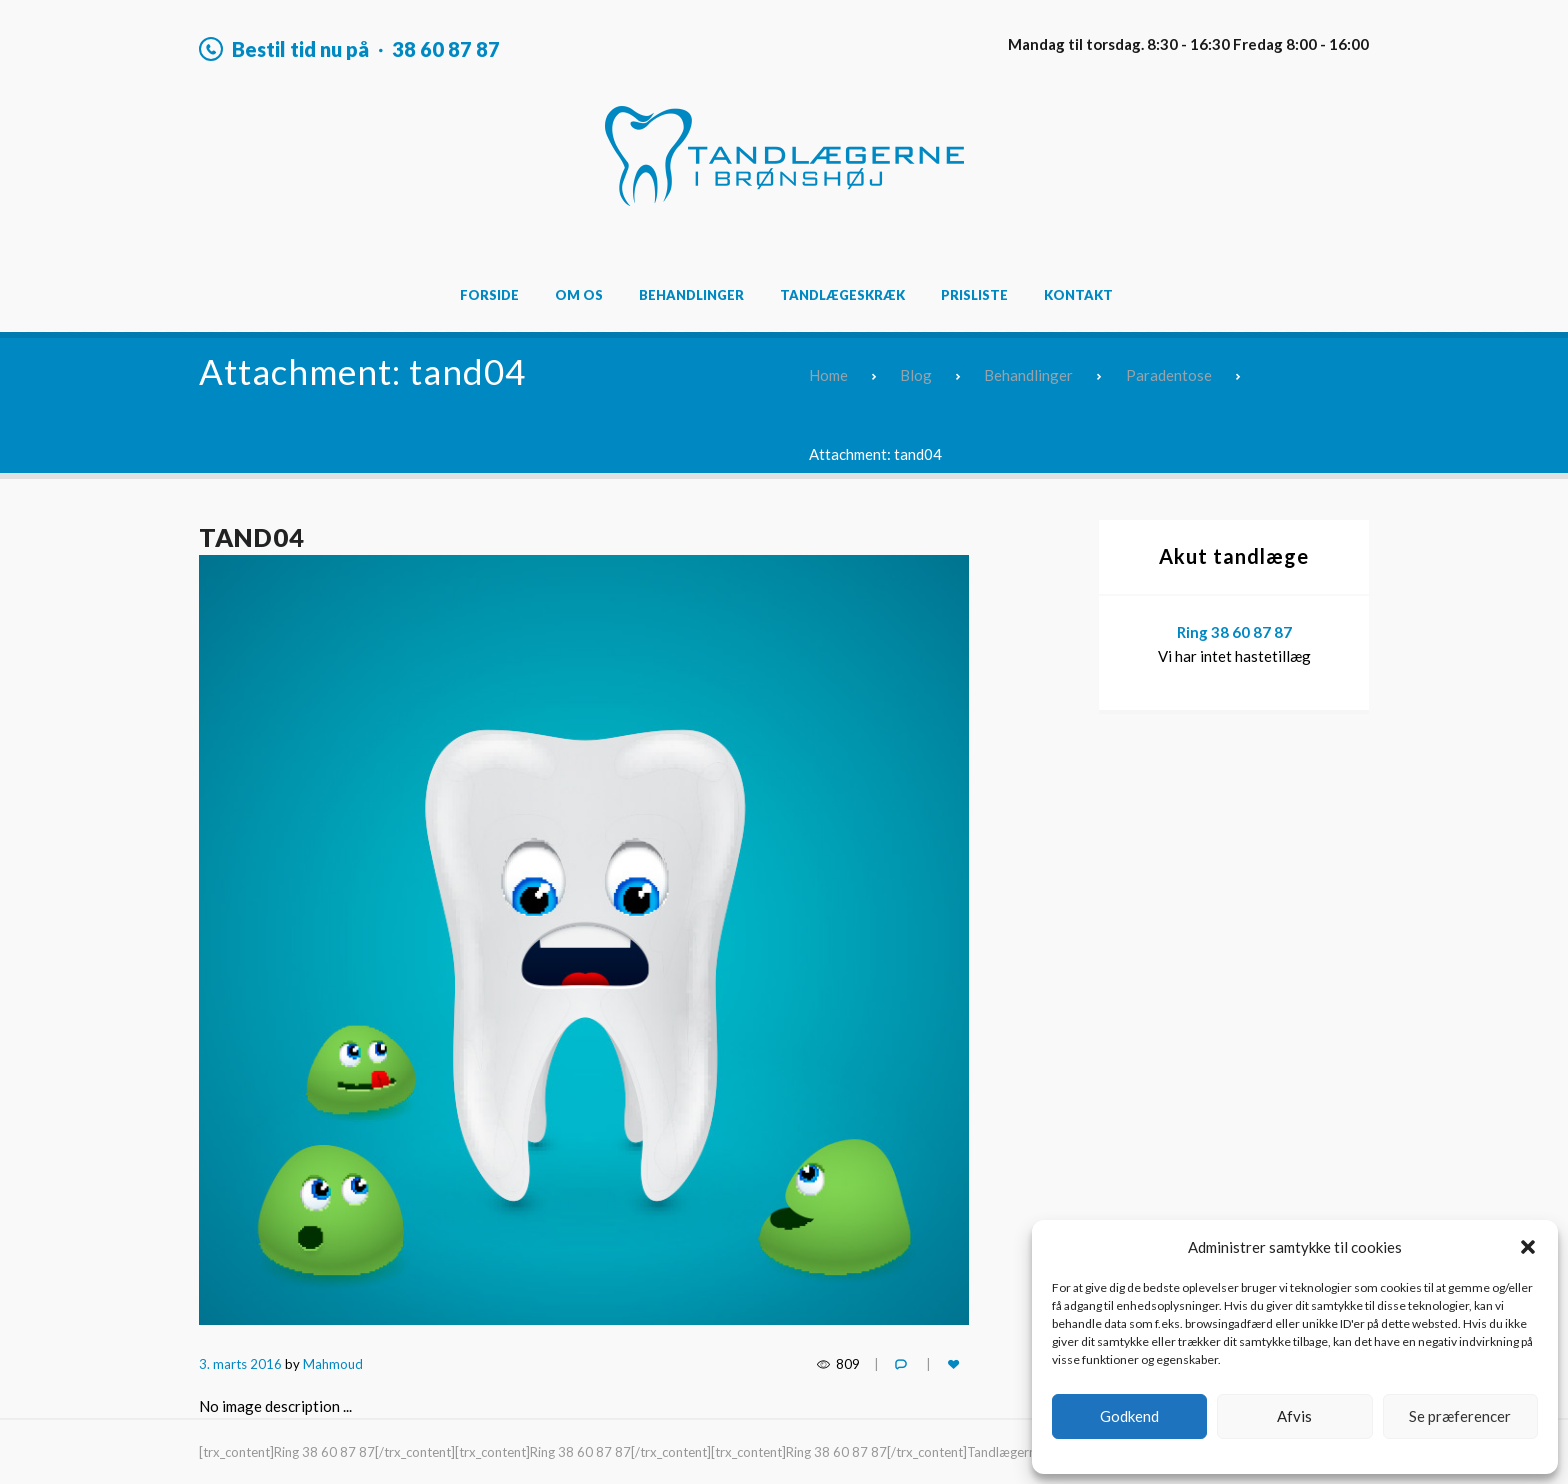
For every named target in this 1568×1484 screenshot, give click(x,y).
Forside (489, 295)
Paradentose (1169, 375)
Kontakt (1078, 295)
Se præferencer (1460, 1416)
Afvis (1294, 1416)
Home (828, 375)
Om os (579, 295)
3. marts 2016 (240, 1364)
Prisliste (974, 295)
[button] (1528, 1247)
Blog (916, 375)
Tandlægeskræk (842, 295)
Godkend (1129, 1416)
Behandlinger (691, 295)
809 (848, 1364)
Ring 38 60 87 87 (1234, 632)
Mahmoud (333, 1364)
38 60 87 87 (446, 49)
